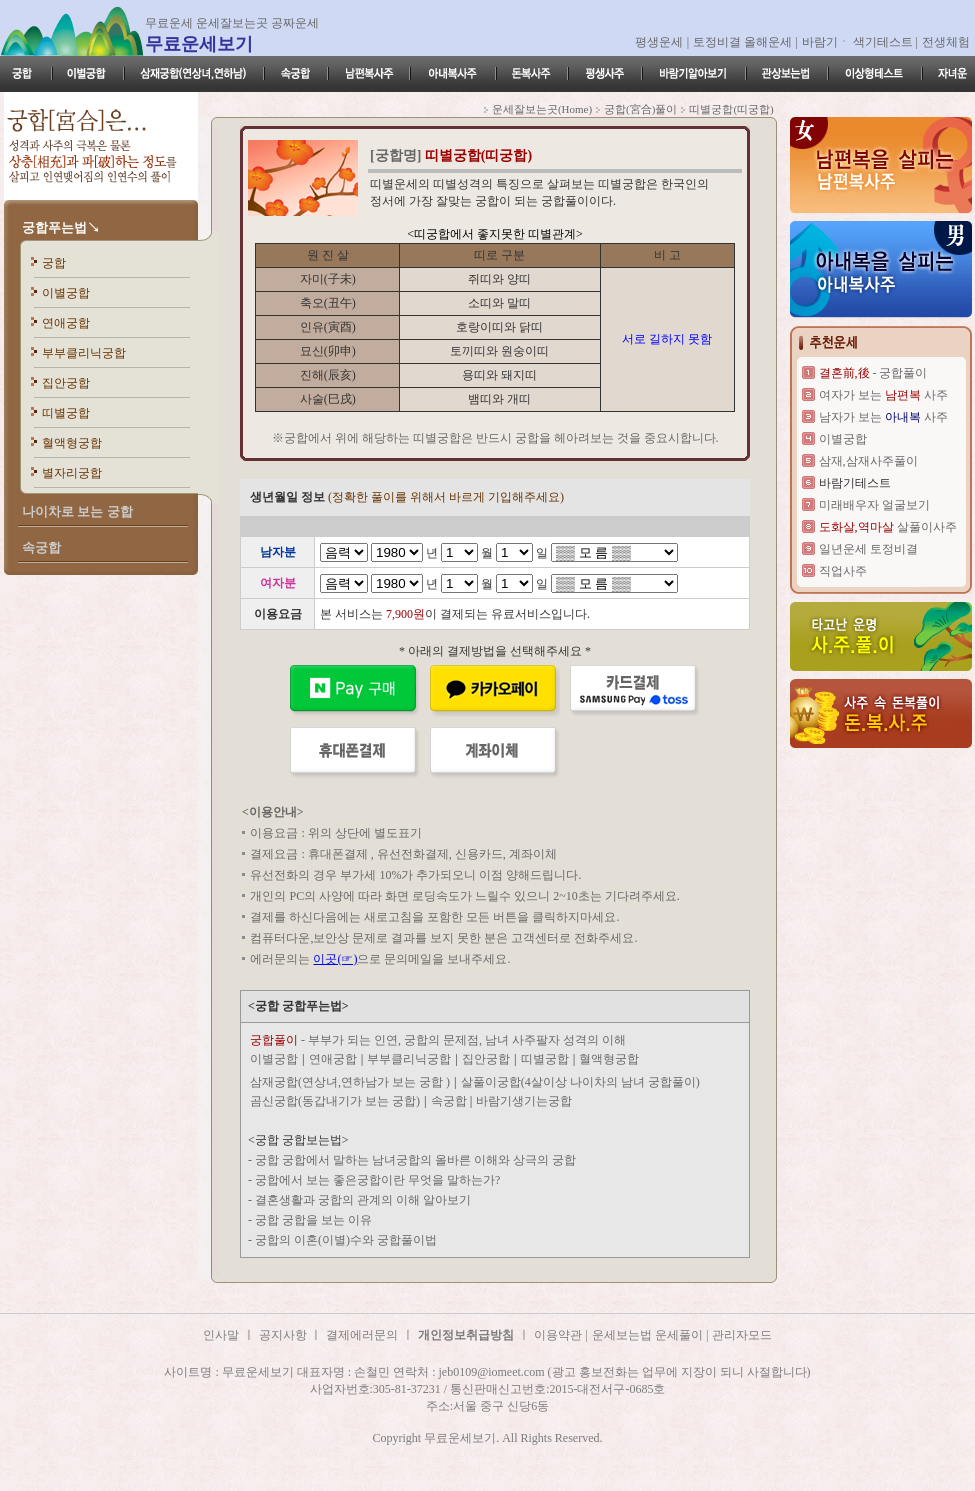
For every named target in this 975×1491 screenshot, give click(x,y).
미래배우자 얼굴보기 (874, 505)
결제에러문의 (362, 1335)
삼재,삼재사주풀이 (868, 461)
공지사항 (284, 1335)
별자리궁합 (72, 473)
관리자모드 (742, 1335)
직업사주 (843, 571)
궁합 (54, 263)
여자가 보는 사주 (883, 395)
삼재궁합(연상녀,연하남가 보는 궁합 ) (350, 1082)
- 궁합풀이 (873, 373)
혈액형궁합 (72, 443)
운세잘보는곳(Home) (542, 109)
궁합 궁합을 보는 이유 (313, 1220)
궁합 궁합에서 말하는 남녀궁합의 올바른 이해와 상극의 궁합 (415, 1160)
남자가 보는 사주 (883, 417)
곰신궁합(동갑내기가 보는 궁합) (335, 1101)
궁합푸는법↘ (61, 227)
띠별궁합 (66, 413)
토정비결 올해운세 (744, 42)
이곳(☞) (335, 959)
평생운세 (659, 42)
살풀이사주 (888, 527)
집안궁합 (66, 383)
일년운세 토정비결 (868, 549)
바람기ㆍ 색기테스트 (859, 42)
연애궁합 (66, 323)
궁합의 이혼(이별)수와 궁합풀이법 (346, 1240)
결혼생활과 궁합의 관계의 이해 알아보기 (363, 1200)
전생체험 (946, 42)
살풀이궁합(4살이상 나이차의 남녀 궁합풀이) (580, 1082)
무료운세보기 (199, 44)
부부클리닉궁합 (84, 353)
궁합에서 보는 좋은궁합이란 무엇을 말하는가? (377, 1180)
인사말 (221, 1335)
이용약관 (558, 1335)
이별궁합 (66, 293)
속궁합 (450, 1101)
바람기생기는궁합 (524, 1101)
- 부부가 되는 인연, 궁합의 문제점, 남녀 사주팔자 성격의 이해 (438, 1040)
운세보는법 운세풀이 (649, 1335)
